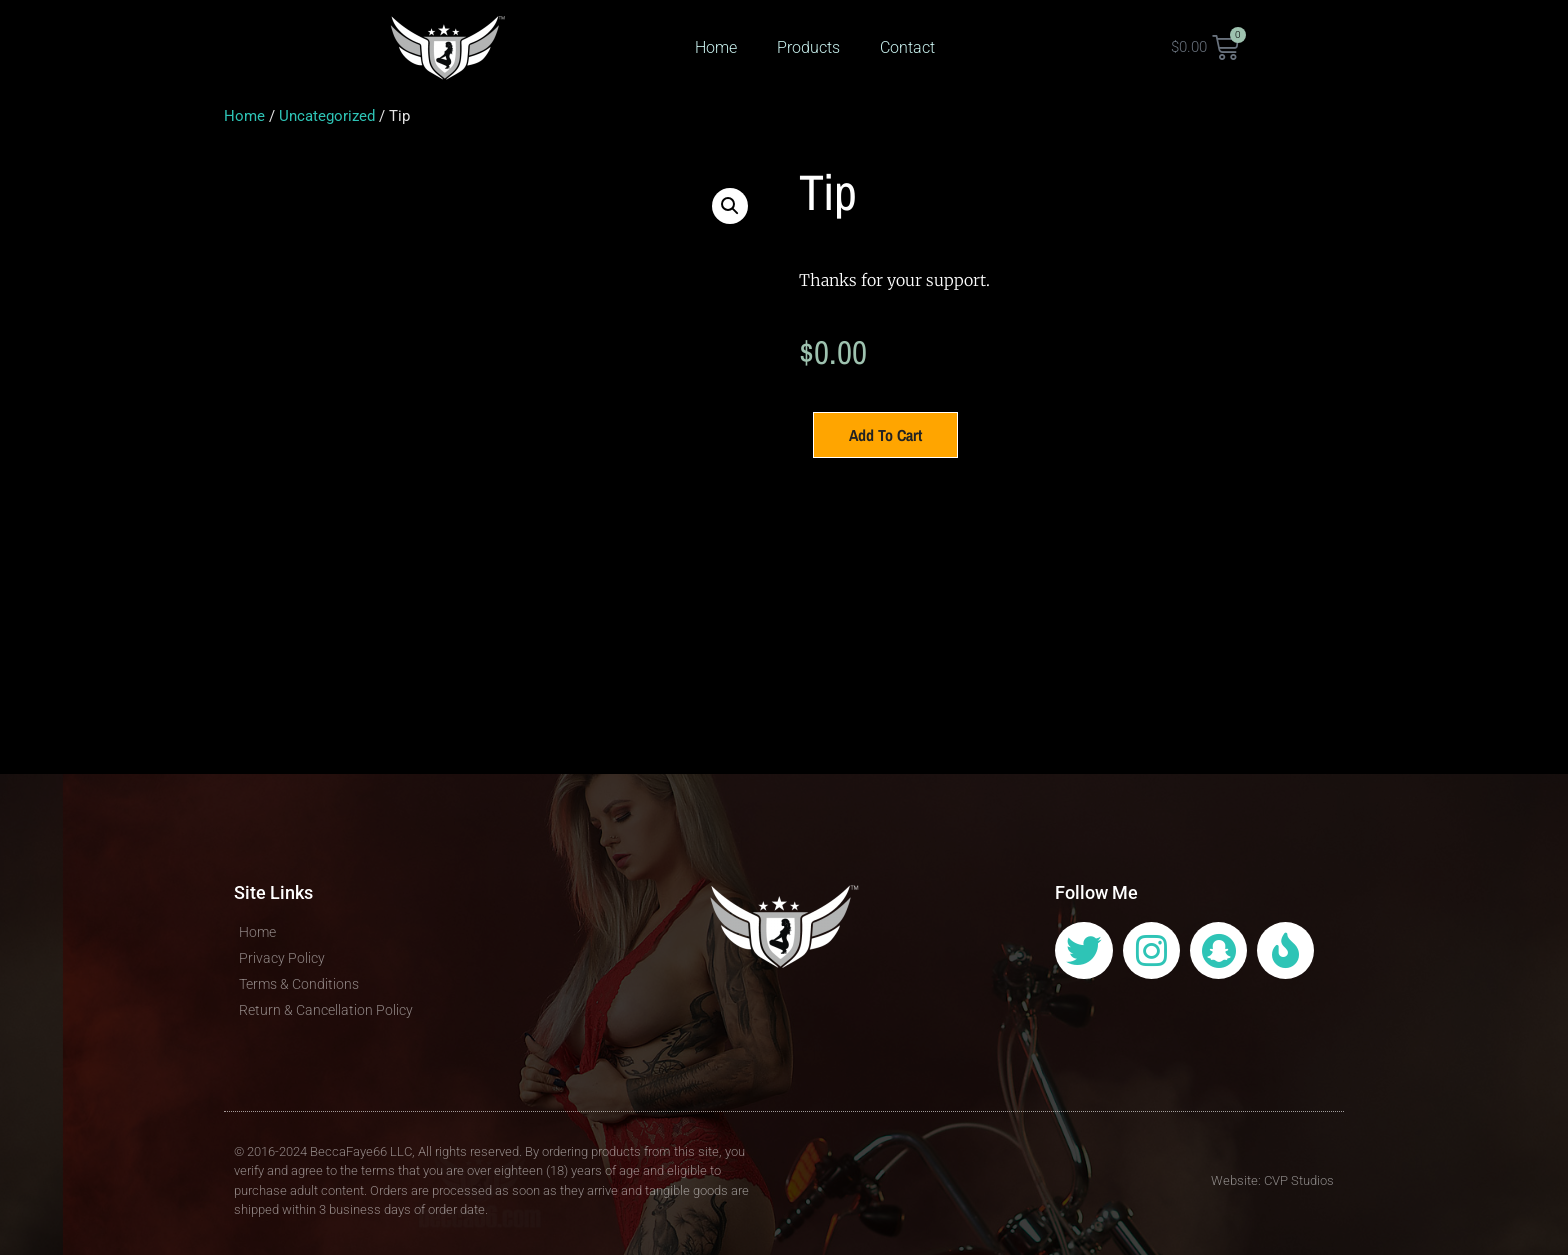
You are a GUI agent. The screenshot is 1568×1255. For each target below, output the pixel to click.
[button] (730, 206)
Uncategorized (327, 116)
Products (808, 47)
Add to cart (885, 435)
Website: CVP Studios (1272, 1180)
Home (716, 47)
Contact (907, 47)
